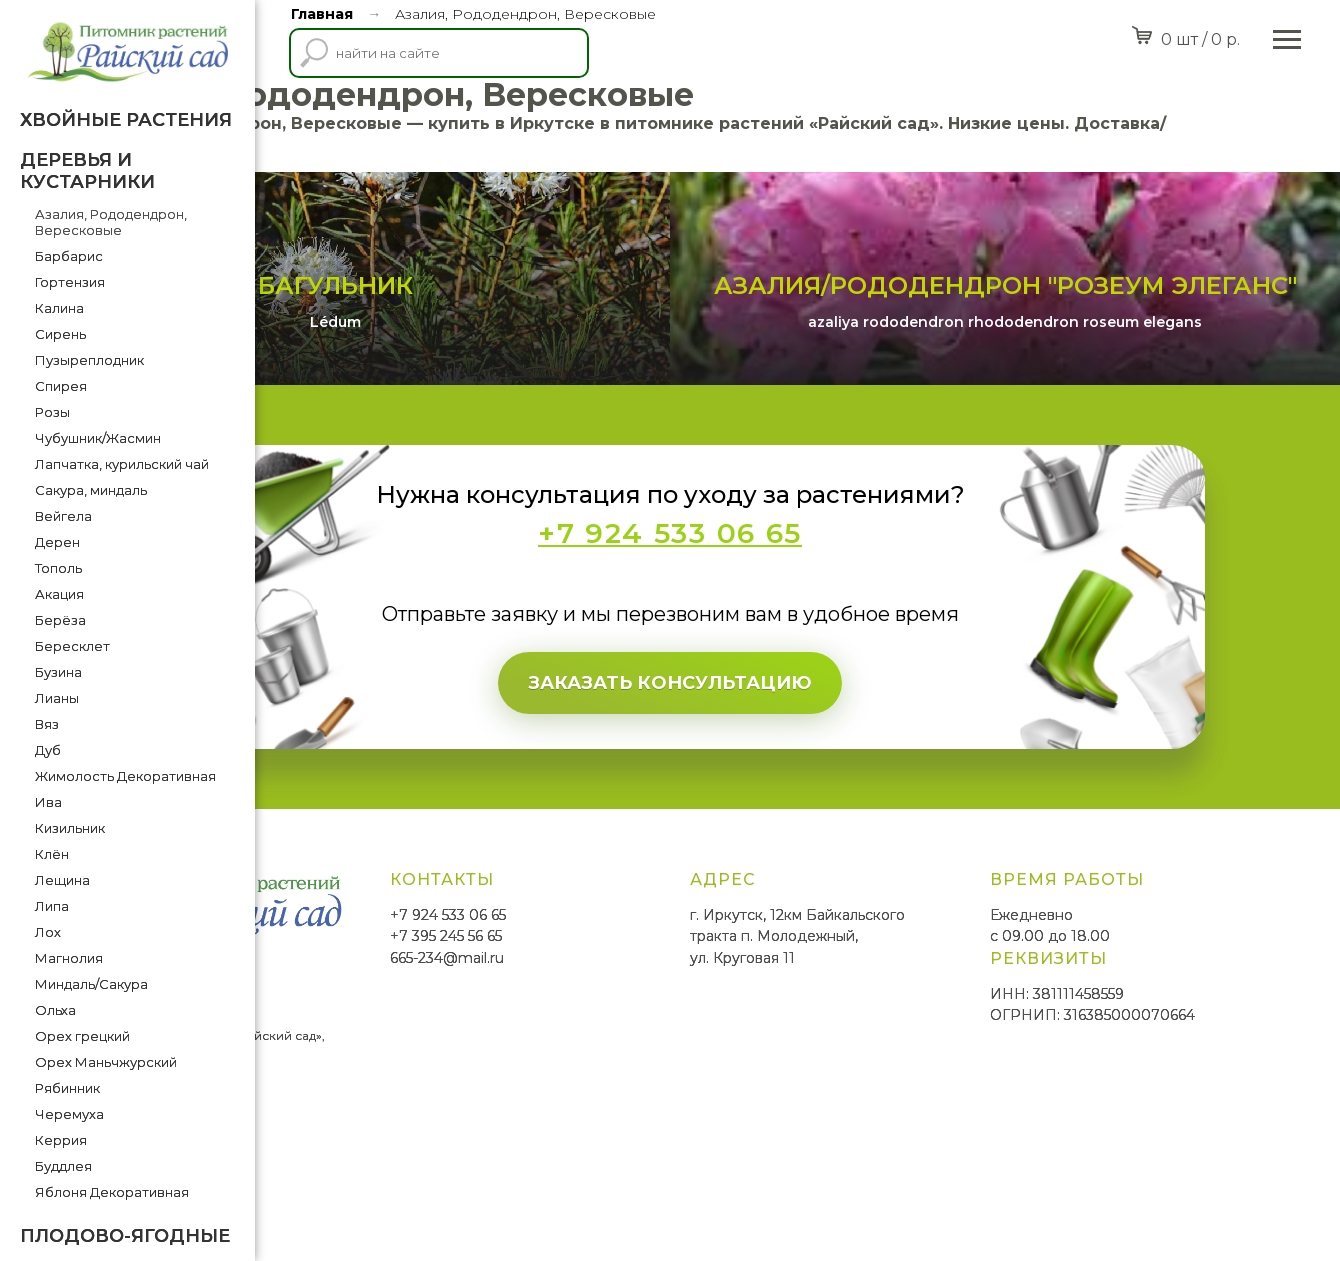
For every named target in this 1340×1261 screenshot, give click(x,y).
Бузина (58, 672)
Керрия (61, 1140)
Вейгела (63, 516)
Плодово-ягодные (125, 1236)
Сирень (60, 334)
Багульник (526, 404)
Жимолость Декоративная (125, 776)
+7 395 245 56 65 (631, 1055)
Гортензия (70, 282)
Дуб (48, 750)
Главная (322, 14)
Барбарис (69, 256)
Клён (52, 854)
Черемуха (69, 1114)
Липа (52, 906)
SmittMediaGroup (329, 1190)
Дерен (57, 542)
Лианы (57, 698)
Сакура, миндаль (91, 490)
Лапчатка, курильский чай (122, 464)
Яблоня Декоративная (112, 1192)
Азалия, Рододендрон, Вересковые (111, 222)
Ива (48, 802)
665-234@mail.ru (632, 1077)
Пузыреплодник (89, 360)
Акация (59, 594)
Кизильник (70, 828)
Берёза (60, 620)
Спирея (61, 386)
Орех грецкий (82, 1036)
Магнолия (69, 958)
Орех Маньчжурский (106, 1062)
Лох (48, 932)
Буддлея (63, 1166)
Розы (52, 412)
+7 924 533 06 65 (633, 1033)
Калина (59, 308)
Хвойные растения (126, 120)
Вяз (47, 724)
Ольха (55, 1010)
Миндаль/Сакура (91, 984)
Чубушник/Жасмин (98, 438)
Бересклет (72, 646)
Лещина (62, 880)
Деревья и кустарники (87, 171)
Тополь (58, 568)
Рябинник (67, 1088)
